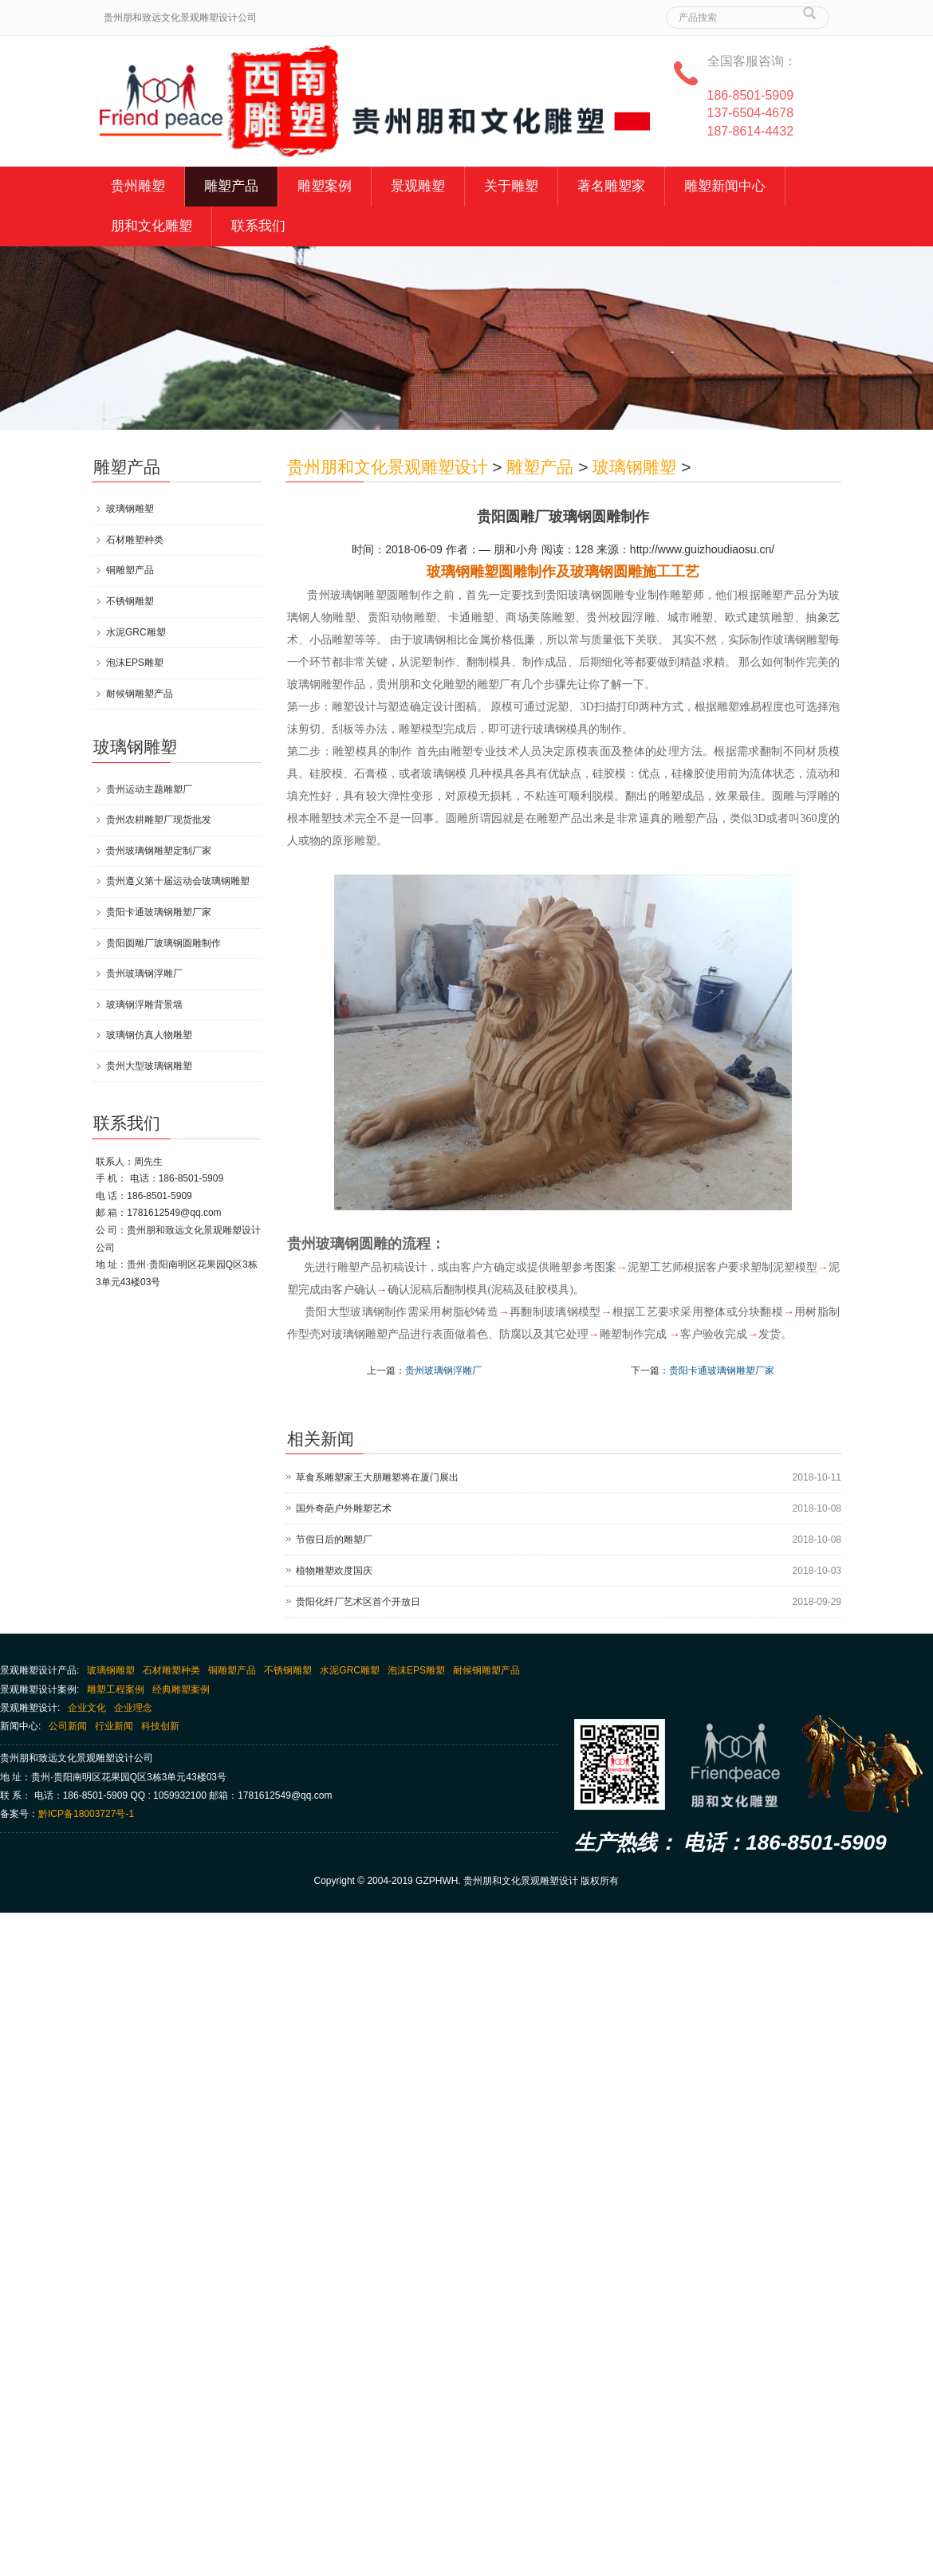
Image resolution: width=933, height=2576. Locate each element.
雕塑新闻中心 (725, 186)
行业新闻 (114, 1726)
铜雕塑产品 (130, 570)
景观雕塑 (418, 186)
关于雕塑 (511, 186)
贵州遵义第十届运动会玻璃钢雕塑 (178, 881)
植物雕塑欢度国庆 (334, 1570)
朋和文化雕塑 (151, 226)
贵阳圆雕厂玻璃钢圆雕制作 (163, 943)
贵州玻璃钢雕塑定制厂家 (158, 850)
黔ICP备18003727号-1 (86, 1813)
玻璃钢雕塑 (634, 467)
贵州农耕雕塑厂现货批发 (158, 819)
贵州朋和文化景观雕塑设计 (387, 467)
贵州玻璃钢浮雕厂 (443, 1370)
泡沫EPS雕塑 (134, 662)
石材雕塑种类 (134, 539)
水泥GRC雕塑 (136, 632)
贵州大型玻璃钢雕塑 (149, 1066)
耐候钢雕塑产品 (139, 693)
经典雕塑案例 (181, 1689)
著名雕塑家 (611, 186)
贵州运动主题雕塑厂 (149, 789)
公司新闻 (68, 1726)
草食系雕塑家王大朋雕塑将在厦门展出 (377, 1477)
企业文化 (87, 1707)
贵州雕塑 (138, 186)
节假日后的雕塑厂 (334, 1539)
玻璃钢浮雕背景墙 (144, 1004)
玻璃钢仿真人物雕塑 (149, 1034)
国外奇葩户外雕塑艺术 (344, 1508)
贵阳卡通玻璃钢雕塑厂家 (721, 1370)
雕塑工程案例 (115, 1689)
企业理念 (133, 1707)
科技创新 (160, 1726)
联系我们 (258, 226)
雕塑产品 (231, 186)
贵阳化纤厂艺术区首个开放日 (358, 1601)
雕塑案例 (324, 186)
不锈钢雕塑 (130, 601)
